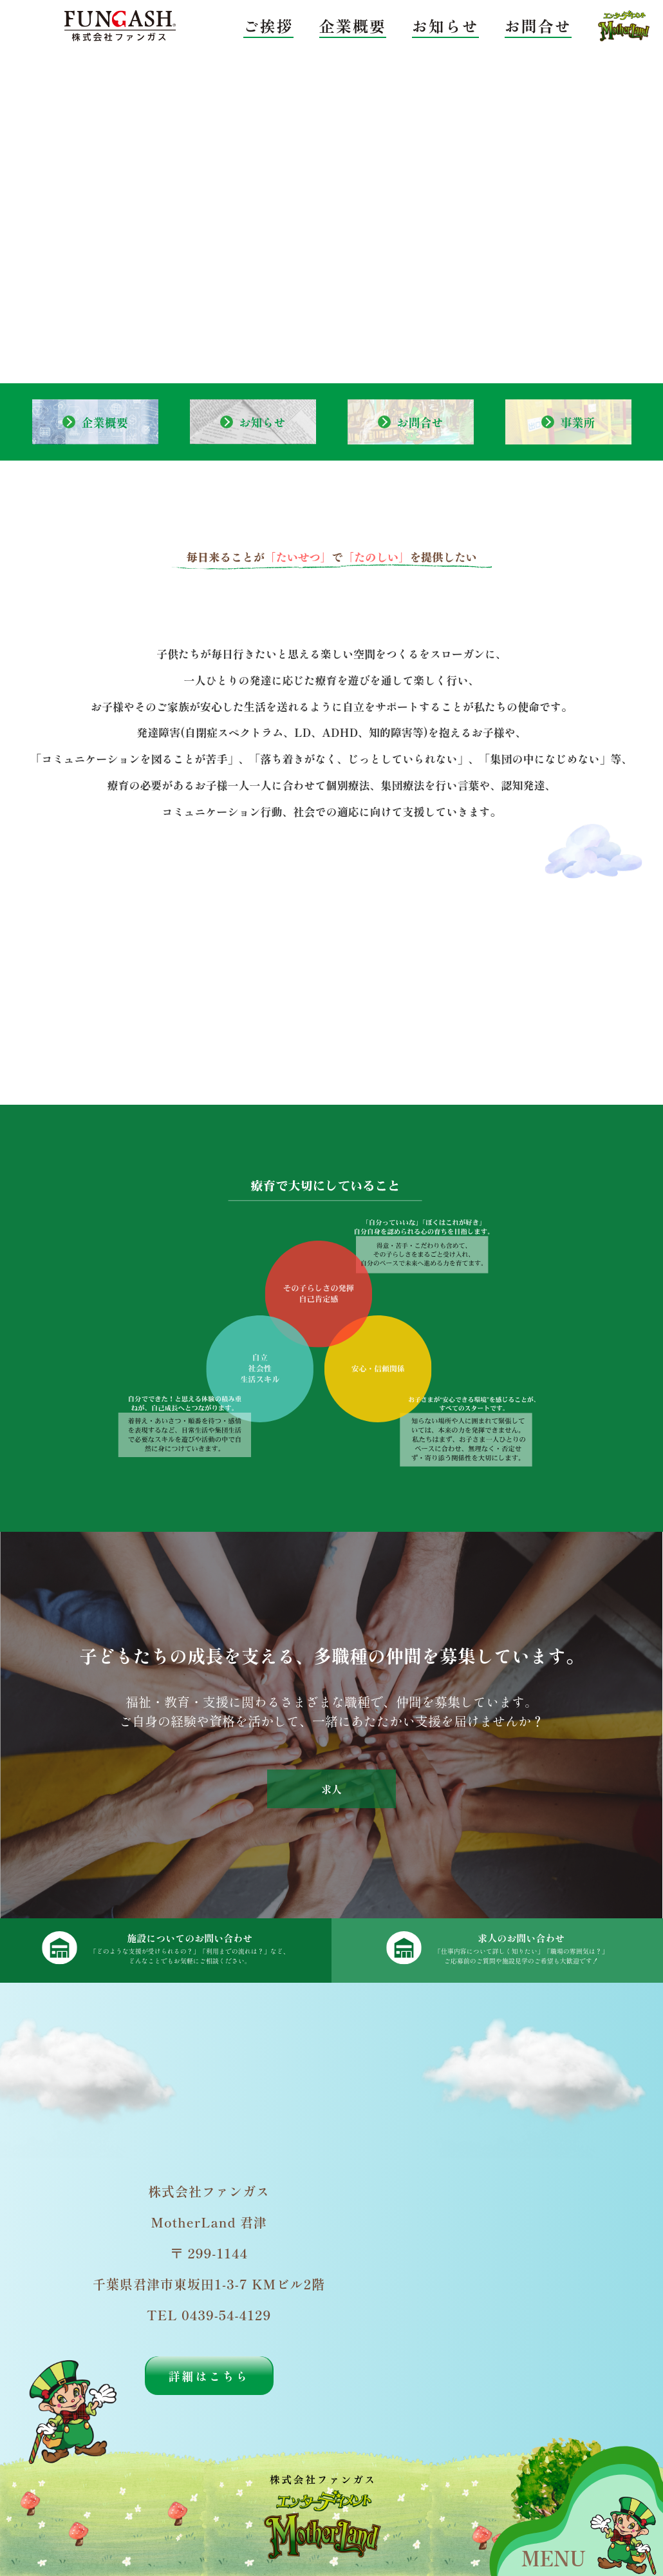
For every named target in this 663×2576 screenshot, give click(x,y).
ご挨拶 (268, 25)
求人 (331, 1789)
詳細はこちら (209, 2375)
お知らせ (445, 25)
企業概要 (352, 25)
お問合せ (538, 25)
